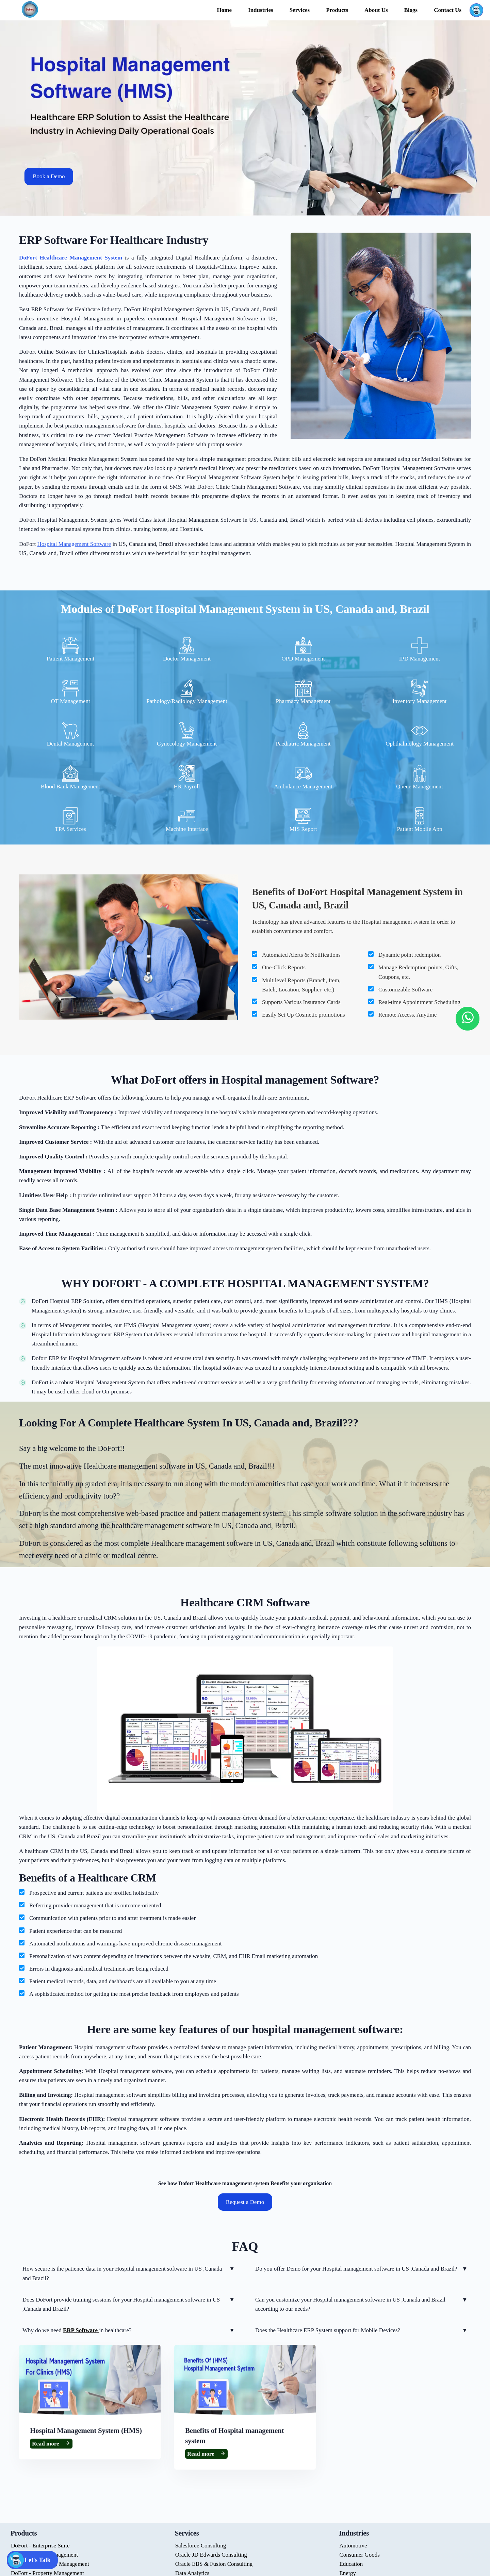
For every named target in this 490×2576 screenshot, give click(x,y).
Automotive (353, 2545)
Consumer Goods (359, 2555)
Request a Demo (245, 2202)
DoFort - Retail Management (44, 2555)
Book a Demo (49, 176)
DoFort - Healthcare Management (50, 2564)
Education (351, 2564)
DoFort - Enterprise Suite (40, 2545)
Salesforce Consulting (200, 2545)
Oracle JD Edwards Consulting (211, 2555)
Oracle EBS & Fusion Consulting (214, 2564)
